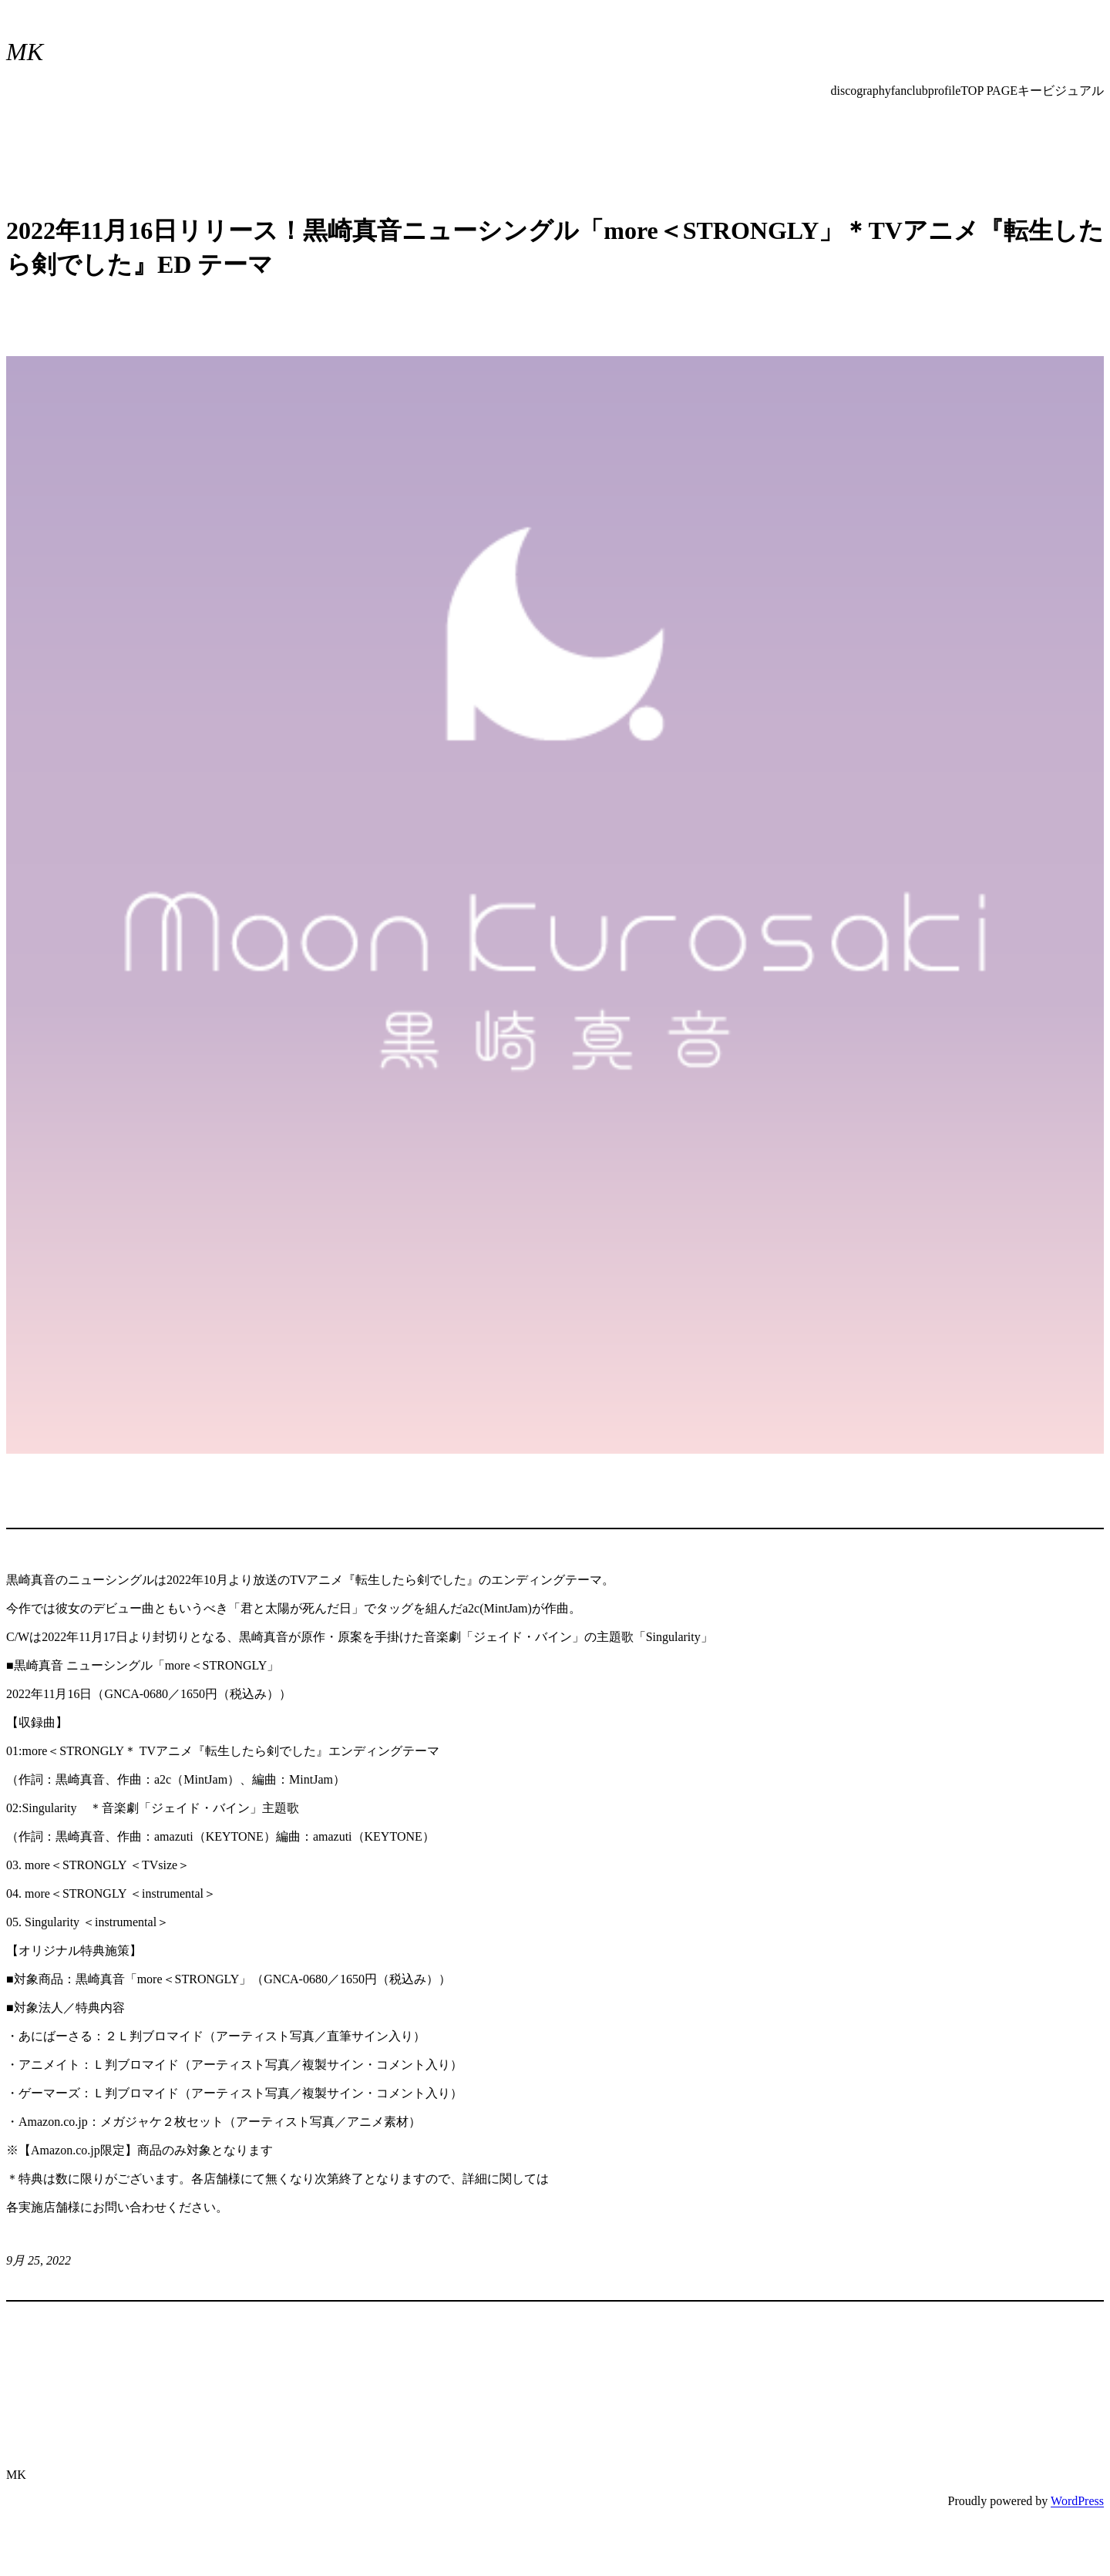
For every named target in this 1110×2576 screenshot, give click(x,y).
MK (24, 52)
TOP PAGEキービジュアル (1032, 90)
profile (944, 90)
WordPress (1077, 2500)
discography (861, 90)
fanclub (909, 90)
